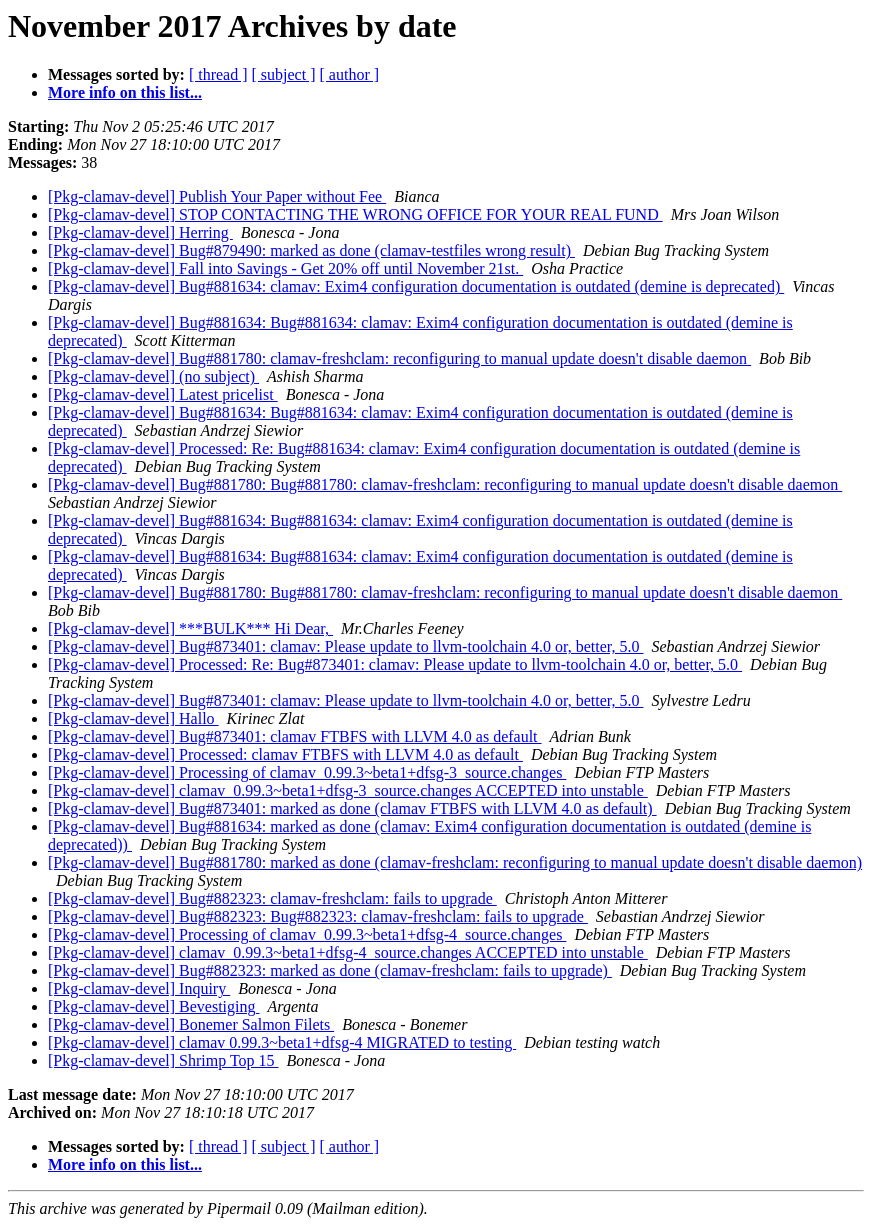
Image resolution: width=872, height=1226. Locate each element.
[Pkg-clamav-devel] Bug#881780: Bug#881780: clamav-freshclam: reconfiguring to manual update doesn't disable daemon (445, 484)
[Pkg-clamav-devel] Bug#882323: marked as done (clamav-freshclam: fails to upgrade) (330, 970)
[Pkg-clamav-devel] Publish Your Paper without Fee (217, 196)
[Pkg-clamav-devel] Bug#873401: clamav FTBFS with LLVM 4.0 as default (295, 736)
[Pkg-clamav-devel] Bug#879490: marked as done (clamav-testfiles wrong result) (311, 250)
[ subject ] (284, 74)
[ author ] (350, 74)
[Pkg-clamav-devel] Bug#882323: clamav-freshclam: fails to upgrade (272, 898)
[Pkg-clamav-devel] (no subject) (153, 376)
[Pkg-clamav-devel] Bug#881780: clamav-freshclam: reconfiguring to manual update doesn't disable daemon (399, 358)
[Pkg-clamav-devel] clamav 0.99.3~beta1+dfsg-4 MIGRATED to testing (282, 1042)
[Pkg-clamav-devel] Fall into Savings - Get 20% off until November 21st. (285, 268)
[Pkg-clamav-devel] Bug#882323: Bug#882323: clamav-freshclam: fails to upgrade (318, 916)
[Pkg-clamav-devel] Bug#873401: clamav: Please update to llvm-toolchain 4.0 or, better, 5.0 (345, 646)
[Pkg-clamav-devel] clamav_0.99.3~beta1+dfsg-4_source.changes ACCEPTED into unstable (348, 952)
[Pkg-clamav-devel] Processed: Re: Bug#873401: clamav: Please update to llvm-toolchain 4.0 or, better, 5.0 (395, 664)
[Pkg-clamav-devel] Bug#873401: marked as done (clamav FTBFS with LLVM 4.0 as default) (352, 808)
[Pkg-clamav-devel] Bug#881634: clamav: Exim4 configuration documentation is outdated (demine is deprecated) (416, 286)
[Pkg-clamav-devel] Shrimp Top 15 (163, 1060)
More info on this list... (125, 92)
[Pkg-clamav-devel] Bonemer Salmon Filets (191, 1024)
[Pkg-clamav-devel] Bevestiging (154, 1006)
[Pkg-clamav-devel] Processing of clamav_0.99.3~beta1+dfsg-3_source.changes (307, 772)
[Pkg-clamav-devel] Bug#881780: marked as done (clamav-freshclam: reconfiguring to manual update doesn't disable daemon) (455, 862)
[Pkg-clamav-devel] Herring (140, 232)
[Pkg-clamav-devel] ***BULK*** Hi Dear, (190, 628)
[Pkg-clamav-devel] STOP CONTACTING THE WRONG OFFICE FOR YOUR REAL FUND (355, 214)
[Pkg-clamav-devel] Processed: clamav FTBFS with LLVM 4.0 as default (285, 754)
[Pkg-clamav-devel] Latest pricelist (163, 394)
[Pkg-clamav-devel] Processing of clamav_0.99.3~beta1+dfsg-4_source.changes (307, 934)
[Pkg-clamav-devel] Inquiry (139, 988)
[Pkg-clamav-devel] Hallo (133, 718)
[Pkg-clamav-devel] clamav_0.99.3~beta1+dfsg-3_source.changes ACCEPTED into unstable (348, 790)
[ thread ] (218, 74)
